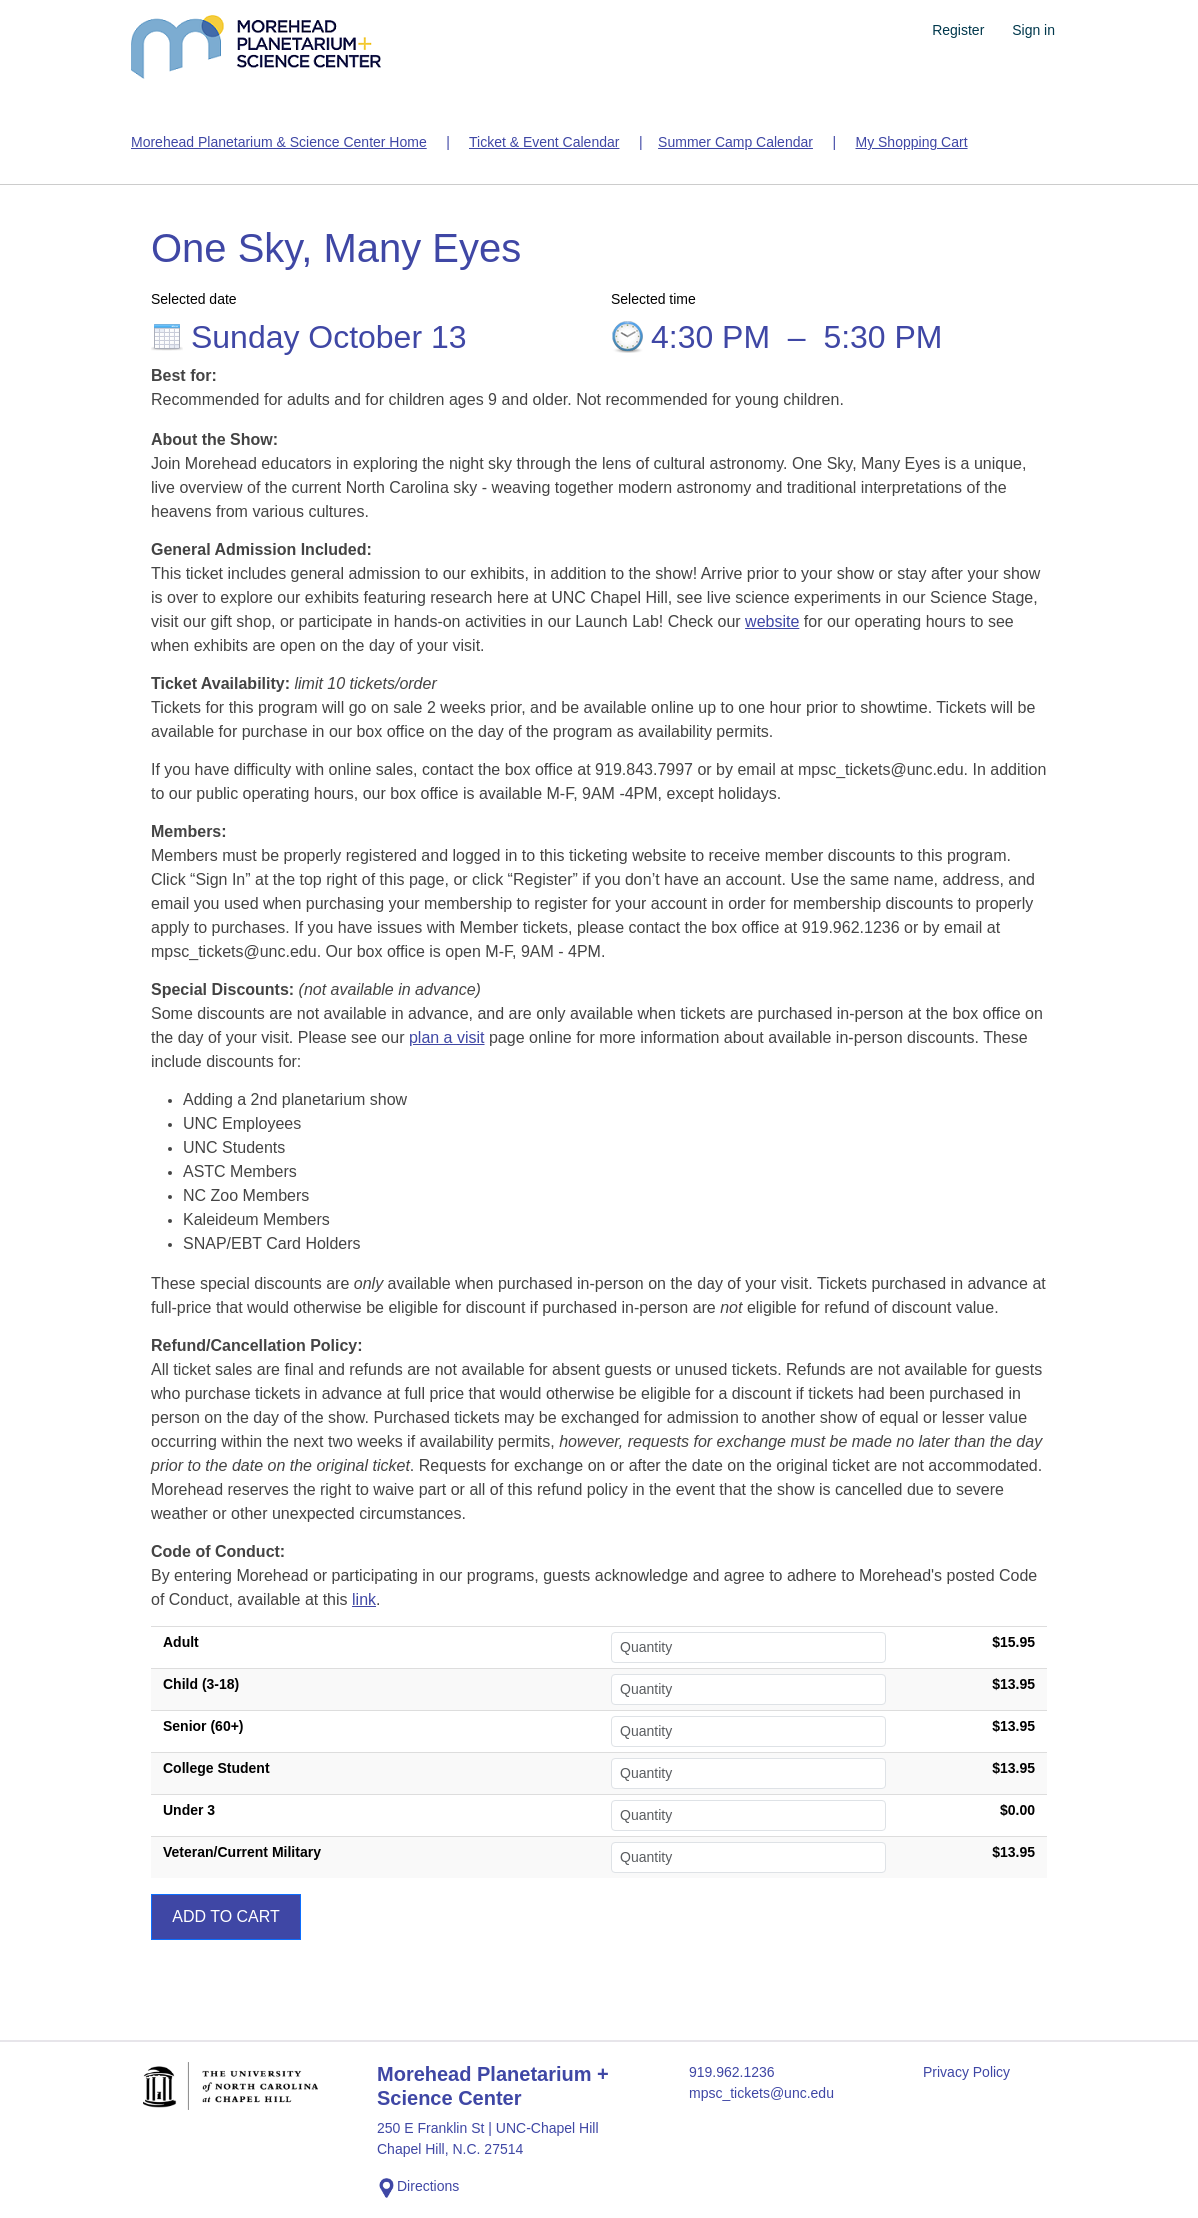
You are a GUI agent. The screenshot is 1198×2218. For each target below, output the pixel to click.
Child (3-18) (201, 1684)
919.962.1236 (732, 2072)
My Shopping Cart (911, 142)
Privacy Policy (966, 2072)
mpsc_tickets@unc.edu (761, 2093)
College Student (216, 1768)
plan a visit (447, 1037)
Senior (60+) (203, 1726)
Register (958, 30)
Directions (418, 2188)
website (772, 621)
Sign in (1033, 30)
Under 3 (189, 1810)
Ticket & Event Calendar (544, 142)
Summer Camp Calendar (735, 142)
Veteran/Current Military (242, 1852)
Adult (181, 1642)
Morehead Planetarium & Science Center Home (279, 142)
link (364, 1599)
